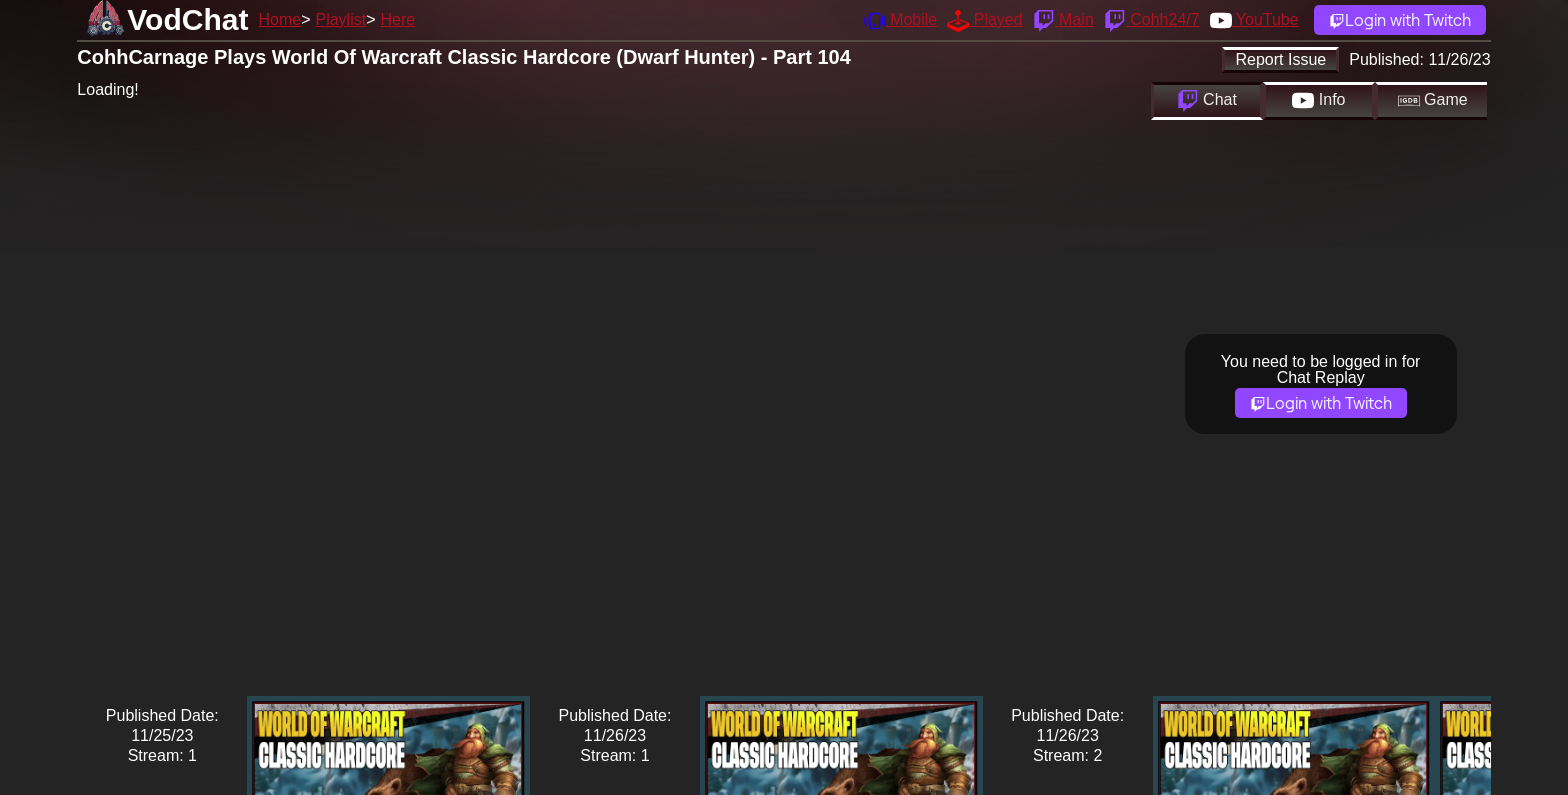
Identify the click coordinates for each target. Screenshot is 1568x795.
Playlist (340, 19)
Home (279, 19)
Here (398, 19)
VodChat (187, 19)
